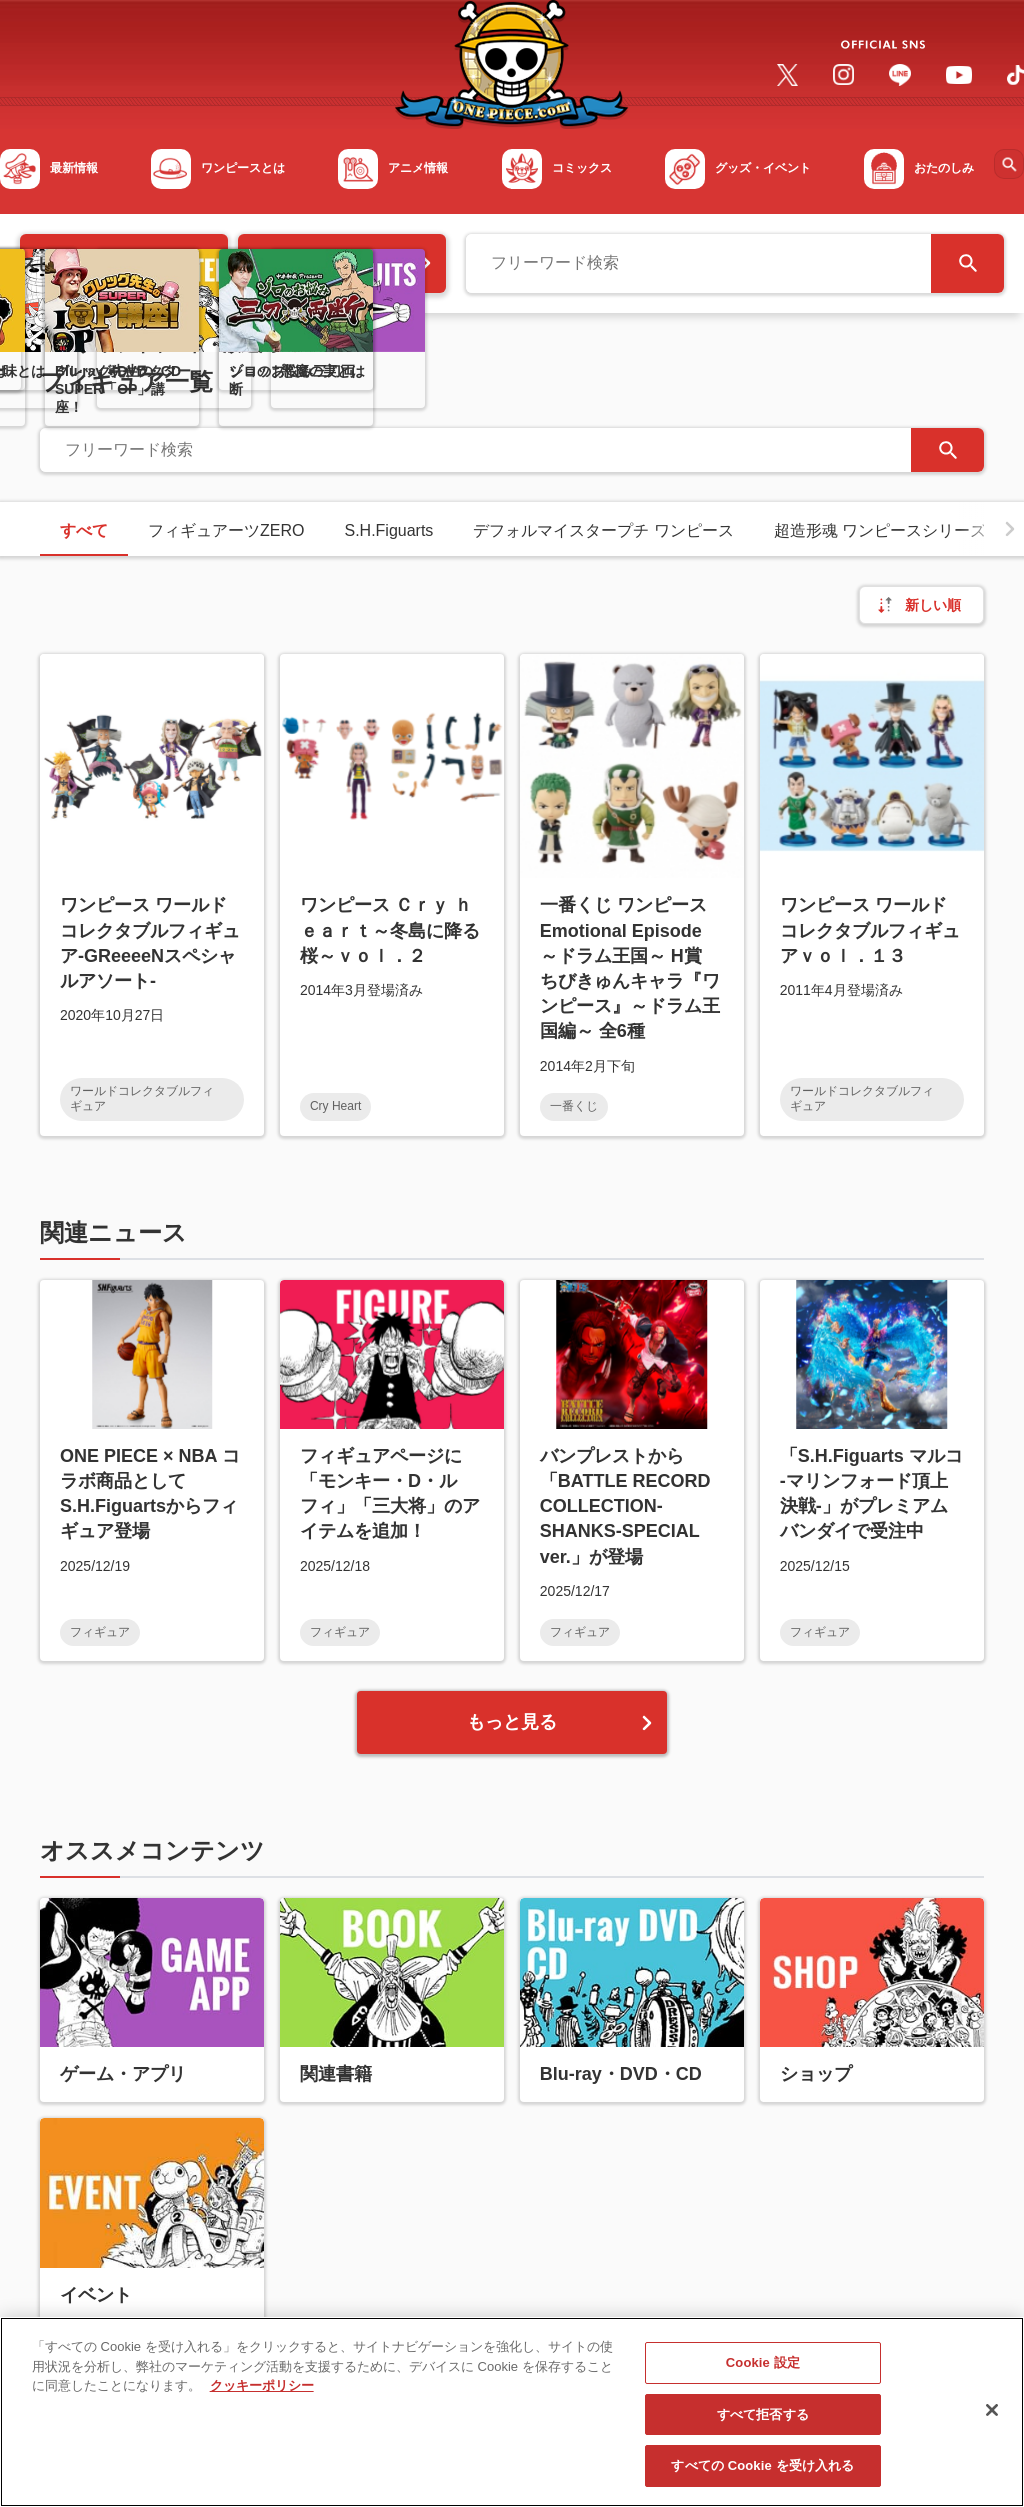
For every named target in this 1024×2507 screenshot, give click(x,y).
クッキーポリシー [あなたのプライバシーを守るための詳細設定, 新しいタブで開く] (262, 2396)
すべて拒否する (763, 2424)
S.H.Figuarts (388, 530)
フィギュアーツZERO (226, 530)
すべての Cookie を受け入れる (762, 2476)
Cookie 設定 (763, 2373)
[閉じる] (992, 2420)
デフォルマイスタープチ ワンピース (603, 530)
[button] (1010, 529)
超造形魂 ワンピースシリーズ (880, 530)
